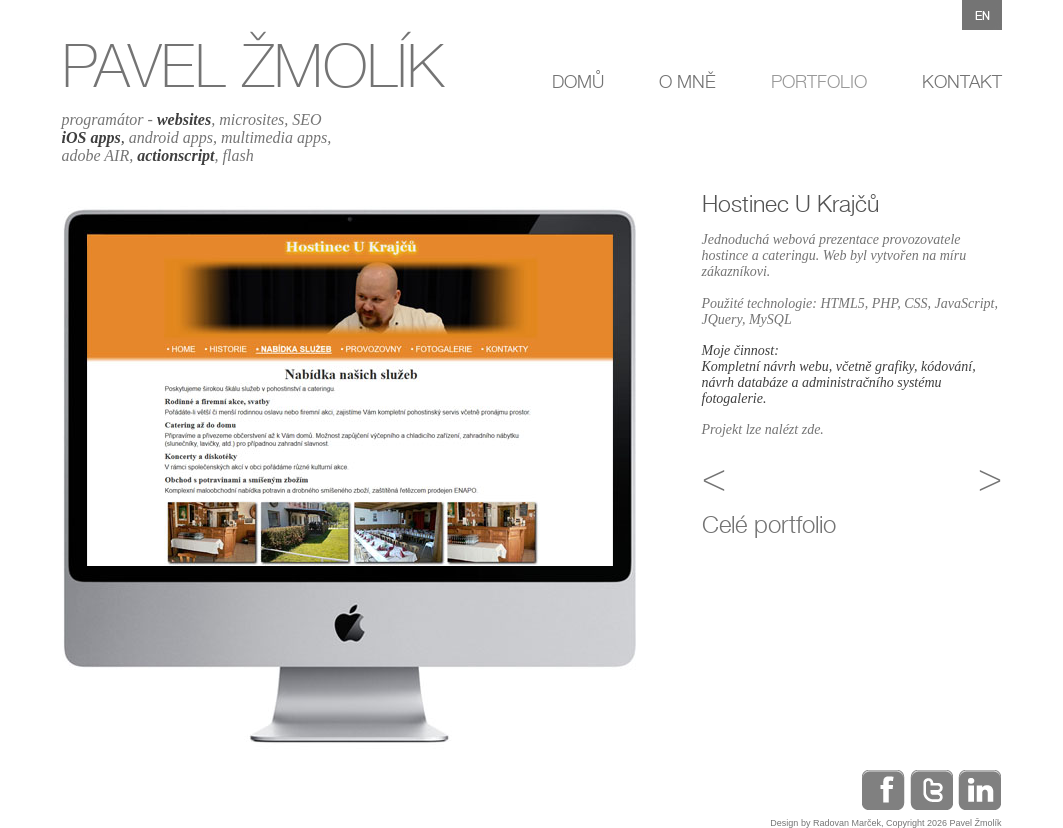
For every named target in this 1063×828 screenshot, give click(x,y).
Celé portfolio (769, 524)
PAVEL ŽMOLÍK (253, 65)
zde (811, 429)
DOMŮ (578, 81)
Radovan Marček (847, 823)
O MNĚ (687, 81)
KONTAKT (962, 81)
